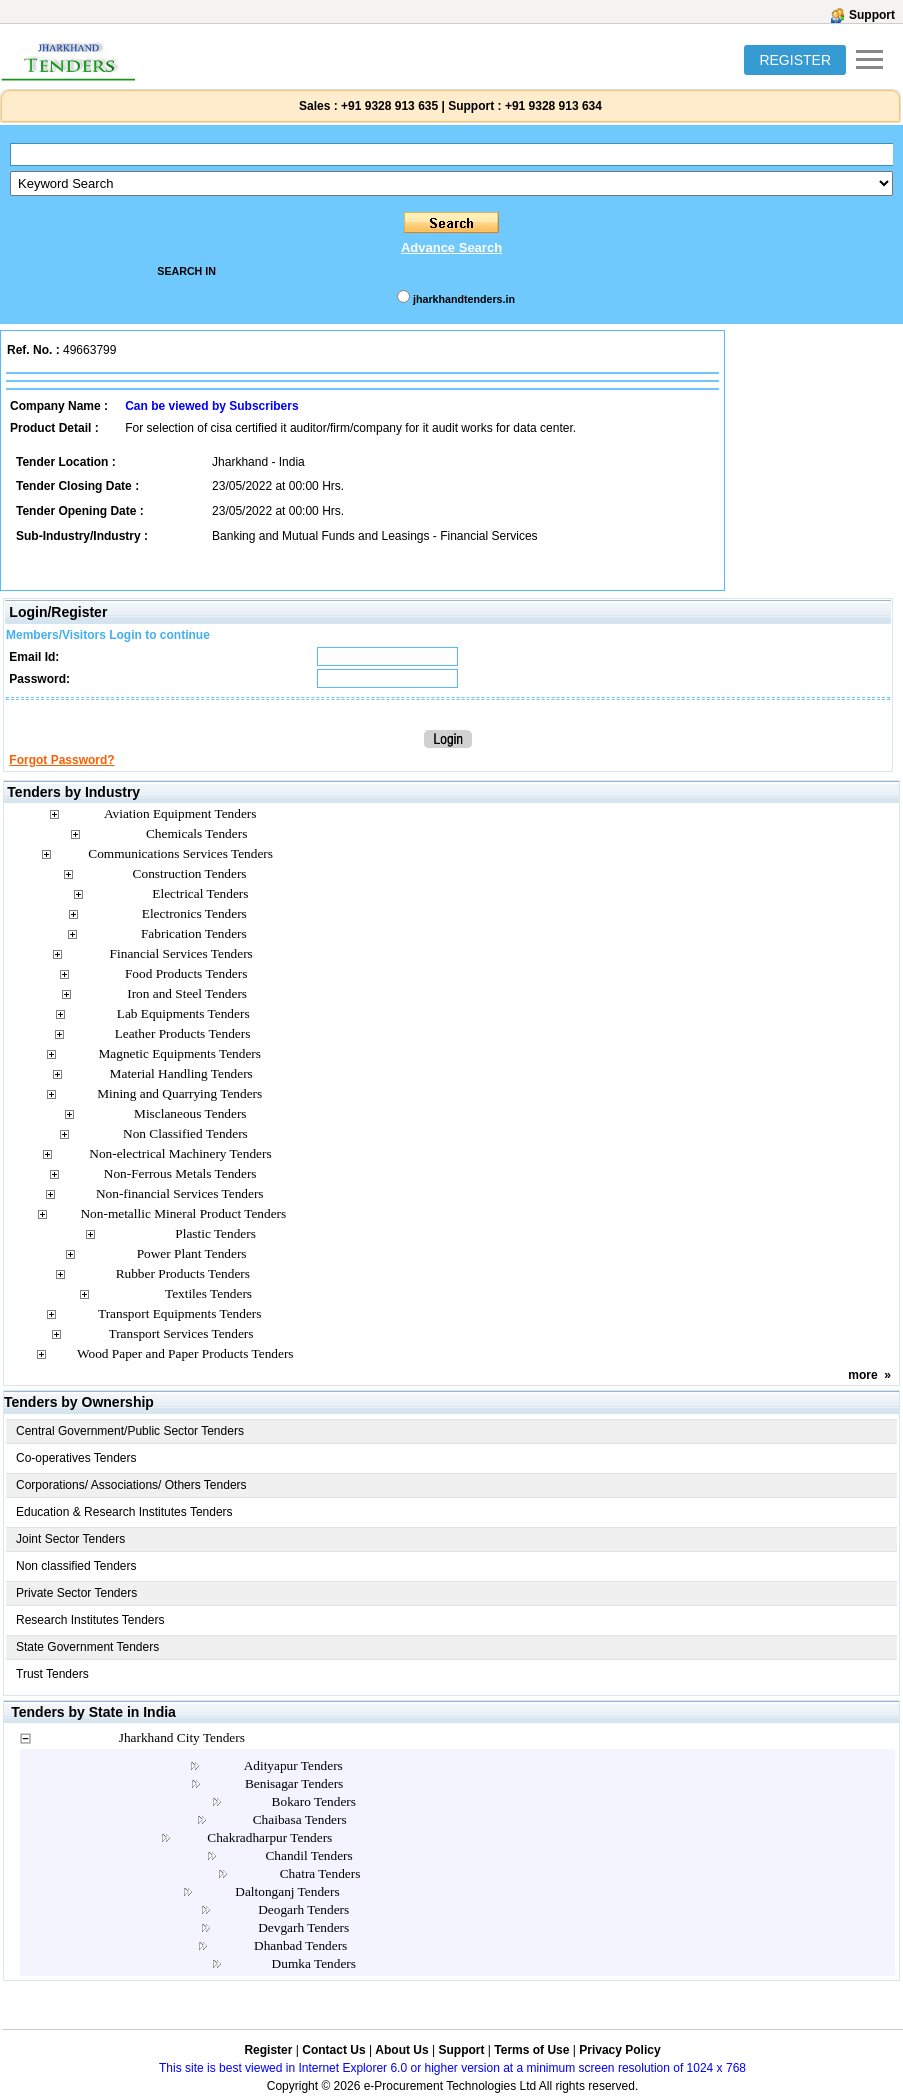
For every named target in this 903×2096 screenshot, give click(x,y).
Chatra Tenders (320, 1873)
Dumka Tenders (314, 1963)
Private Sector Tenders (76, 1593)
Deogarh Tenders (303, 1909)
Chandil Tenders (308, 1855)
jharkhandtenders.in (464, 299)
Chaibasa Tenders (300, 1819)
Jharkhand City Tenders (182, 1737)
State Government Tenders (87, 1647)
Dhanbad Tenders (300, 1945)
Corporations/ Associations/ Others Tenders (131, 1485)
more (862, 1375)
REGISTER (795, 60)
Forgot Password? (61, 760)
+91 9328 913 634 (553, 106)
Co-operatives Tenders (76, 1458)
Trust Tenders (52, 1674)
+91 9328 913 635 (388, 106)
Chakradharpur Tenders (269, 1837)
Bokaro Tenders (314, 1801)
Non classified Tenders (76, 1566)
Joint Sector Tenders (70, 1539)
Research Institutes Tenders (90, 1620)
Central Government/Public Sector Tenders (130, 1431)
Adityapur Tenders (293, 1765)
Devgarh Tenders (303, 1927)
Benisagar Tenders (294, 1783)
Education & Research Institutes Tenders (124, 1512)
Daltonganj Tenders (287, 1891)
